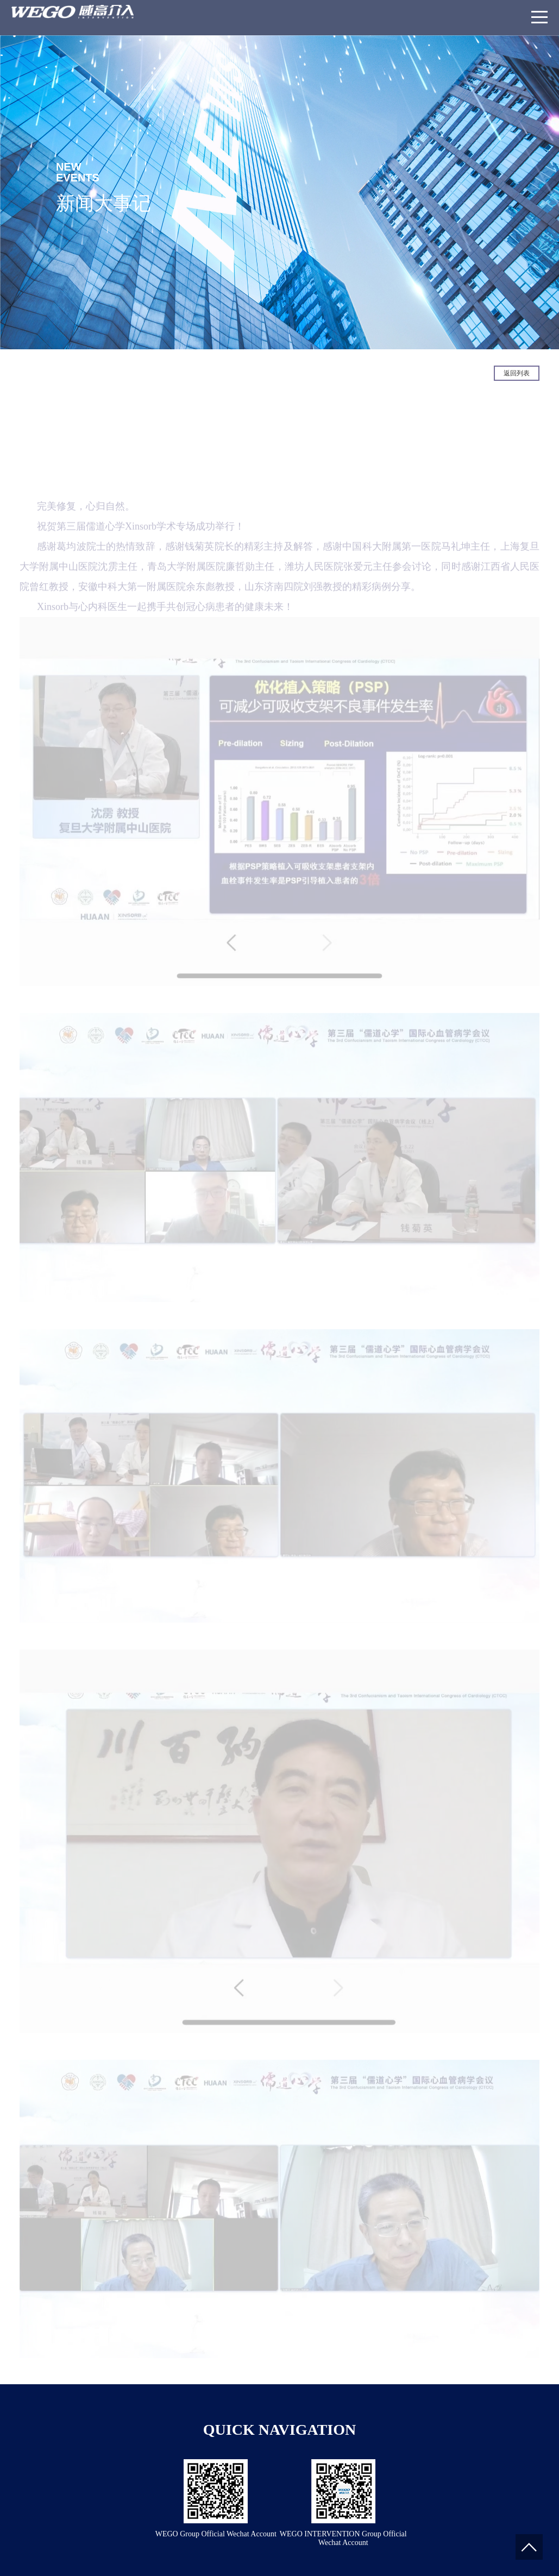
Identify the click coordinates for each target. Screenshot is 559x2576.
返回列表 (517, 373)
